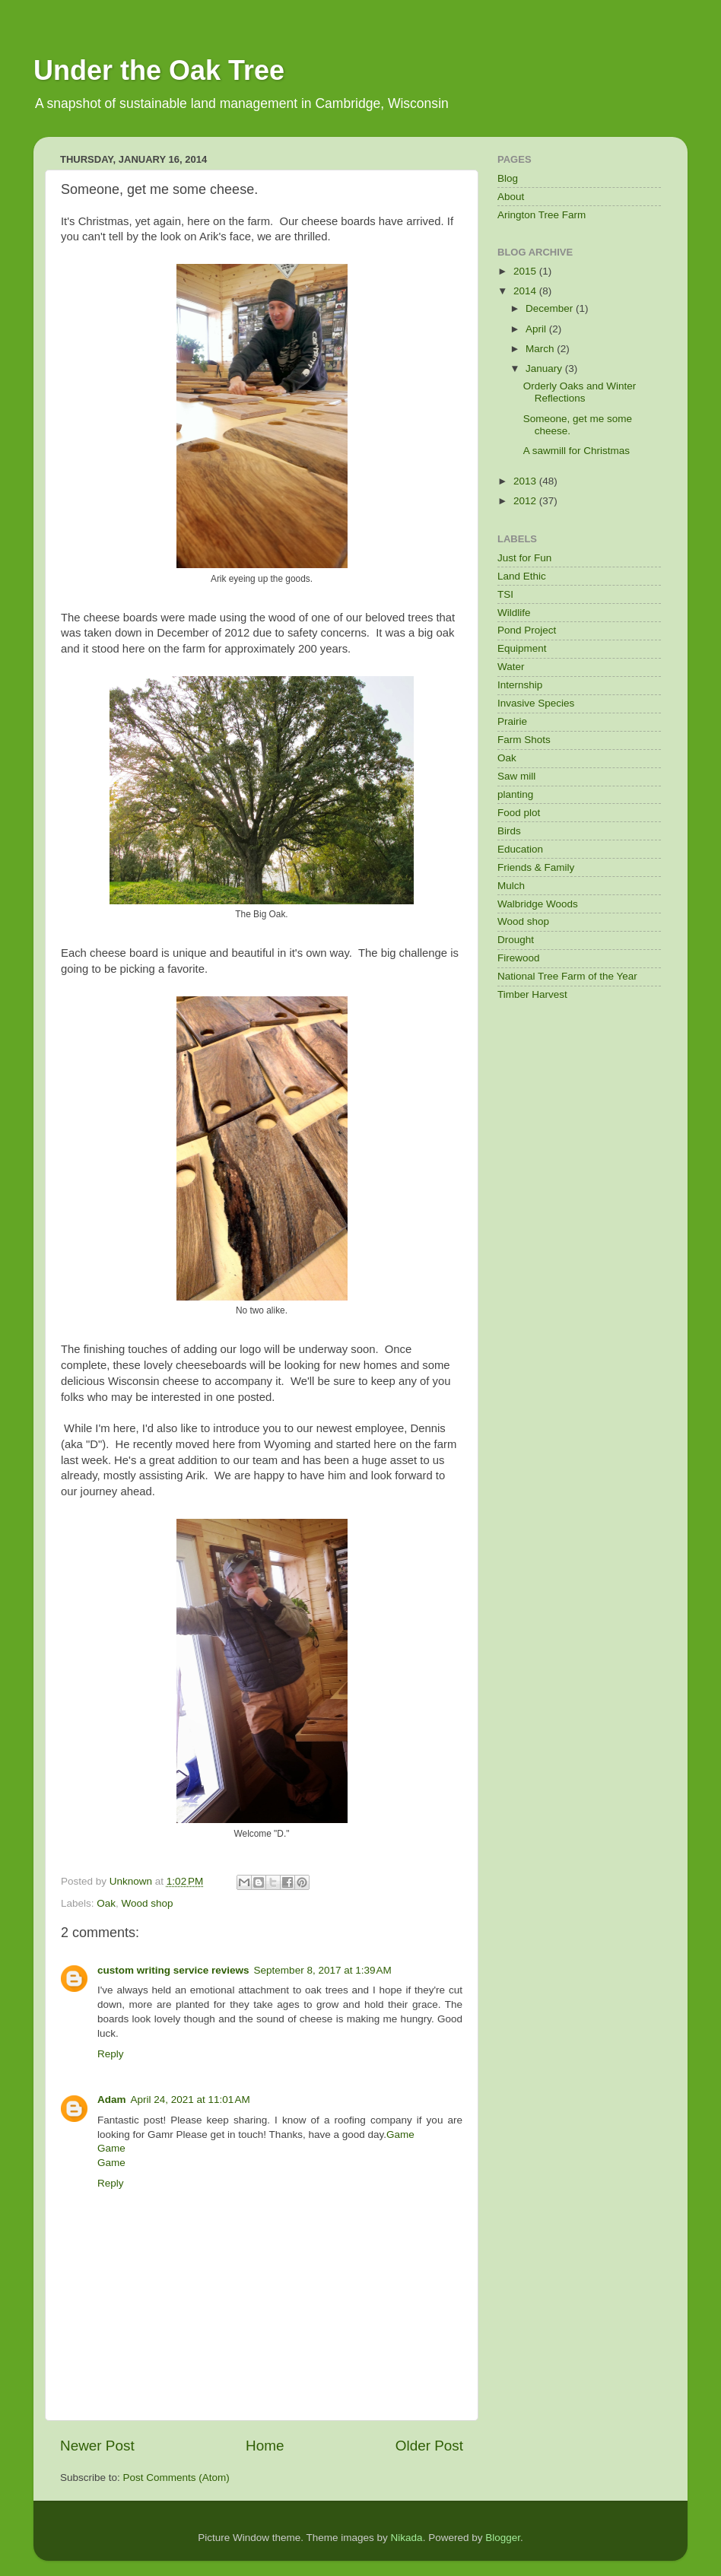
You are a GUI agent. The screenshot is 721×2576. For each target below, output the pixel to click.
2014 (526, 291)
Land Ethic (521, 576)
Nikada (407, 2537)
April (537, 329)
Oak (106, 1903)
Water (511, 666)
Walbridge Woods (537, 904)
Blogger (502, 2537)
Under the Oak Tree (158, 70)
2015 (526, 271)
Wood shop (147, 1903)
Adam (111, 2099)
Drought (515, 939)
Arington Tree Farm (541, 215)
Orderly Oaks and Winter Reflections (580, 392)
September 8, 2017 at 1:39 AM (323, 1970)
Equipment (522, 648)
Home (265, 2446)
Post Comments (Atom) (176, 2477)
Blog (507, 178)
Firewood (518, 958)
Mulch (511, 885)
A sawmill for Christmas (576, 450)
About (510, 196)
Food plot (518, 812)
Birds (509, 831)
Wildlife (514, 612)
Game (400, 2134)
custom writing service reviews (173, 1970)
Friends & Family (535, 867)
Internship (519, 685)
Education (520, 849)
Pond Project (526, 630)
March (541, 348)
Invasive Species (535, 703)
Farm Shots (524, 739)
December (551, 308)
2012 (526, 501)
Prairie (512, 721)
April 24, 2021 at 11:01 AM (190, 2099)
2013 (526, 481)
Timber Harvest (532, 994)
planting (515, 794)
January (545, 368)
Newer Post (97, 2446)
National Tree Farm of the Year (567, 976)
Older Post (429, 2446)
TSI (505, 594)
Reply (110, 2054)
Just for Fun (524, 558)
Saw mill (516, 776)
